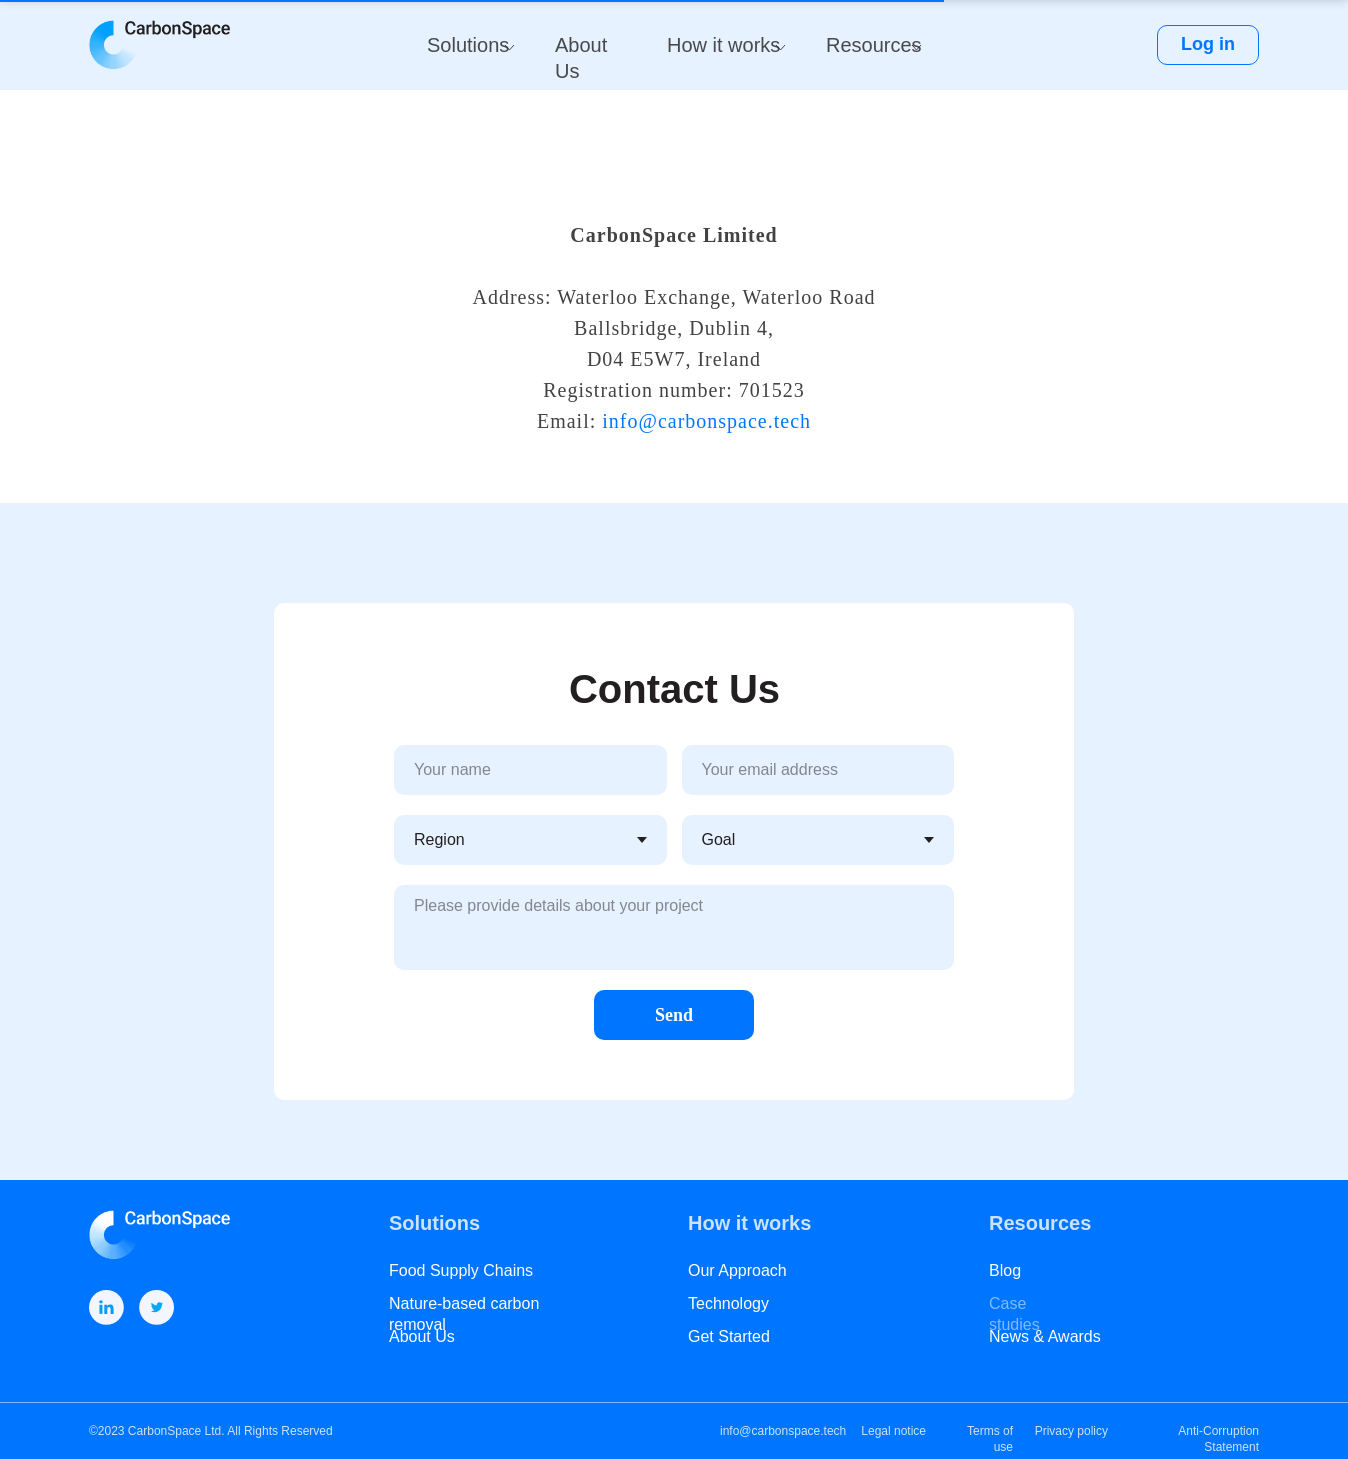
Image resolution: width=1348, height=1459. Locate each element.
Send (674, 1015)
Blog (1005, 1270)
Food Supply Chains (461, 1270)
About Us (422, 1336)
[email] (818, 770)
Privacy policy (1071, 1431)
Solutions (468, 45)
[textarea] (674, 927)
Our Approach (737, 1270)
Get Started (729, 1336)
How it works (723, 45)
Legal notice (893, 1431)
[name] (530, 770)
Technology (728, 1303)
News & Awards (1045, 1336)
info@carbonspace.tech (706, 421)
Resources (874, 45)
